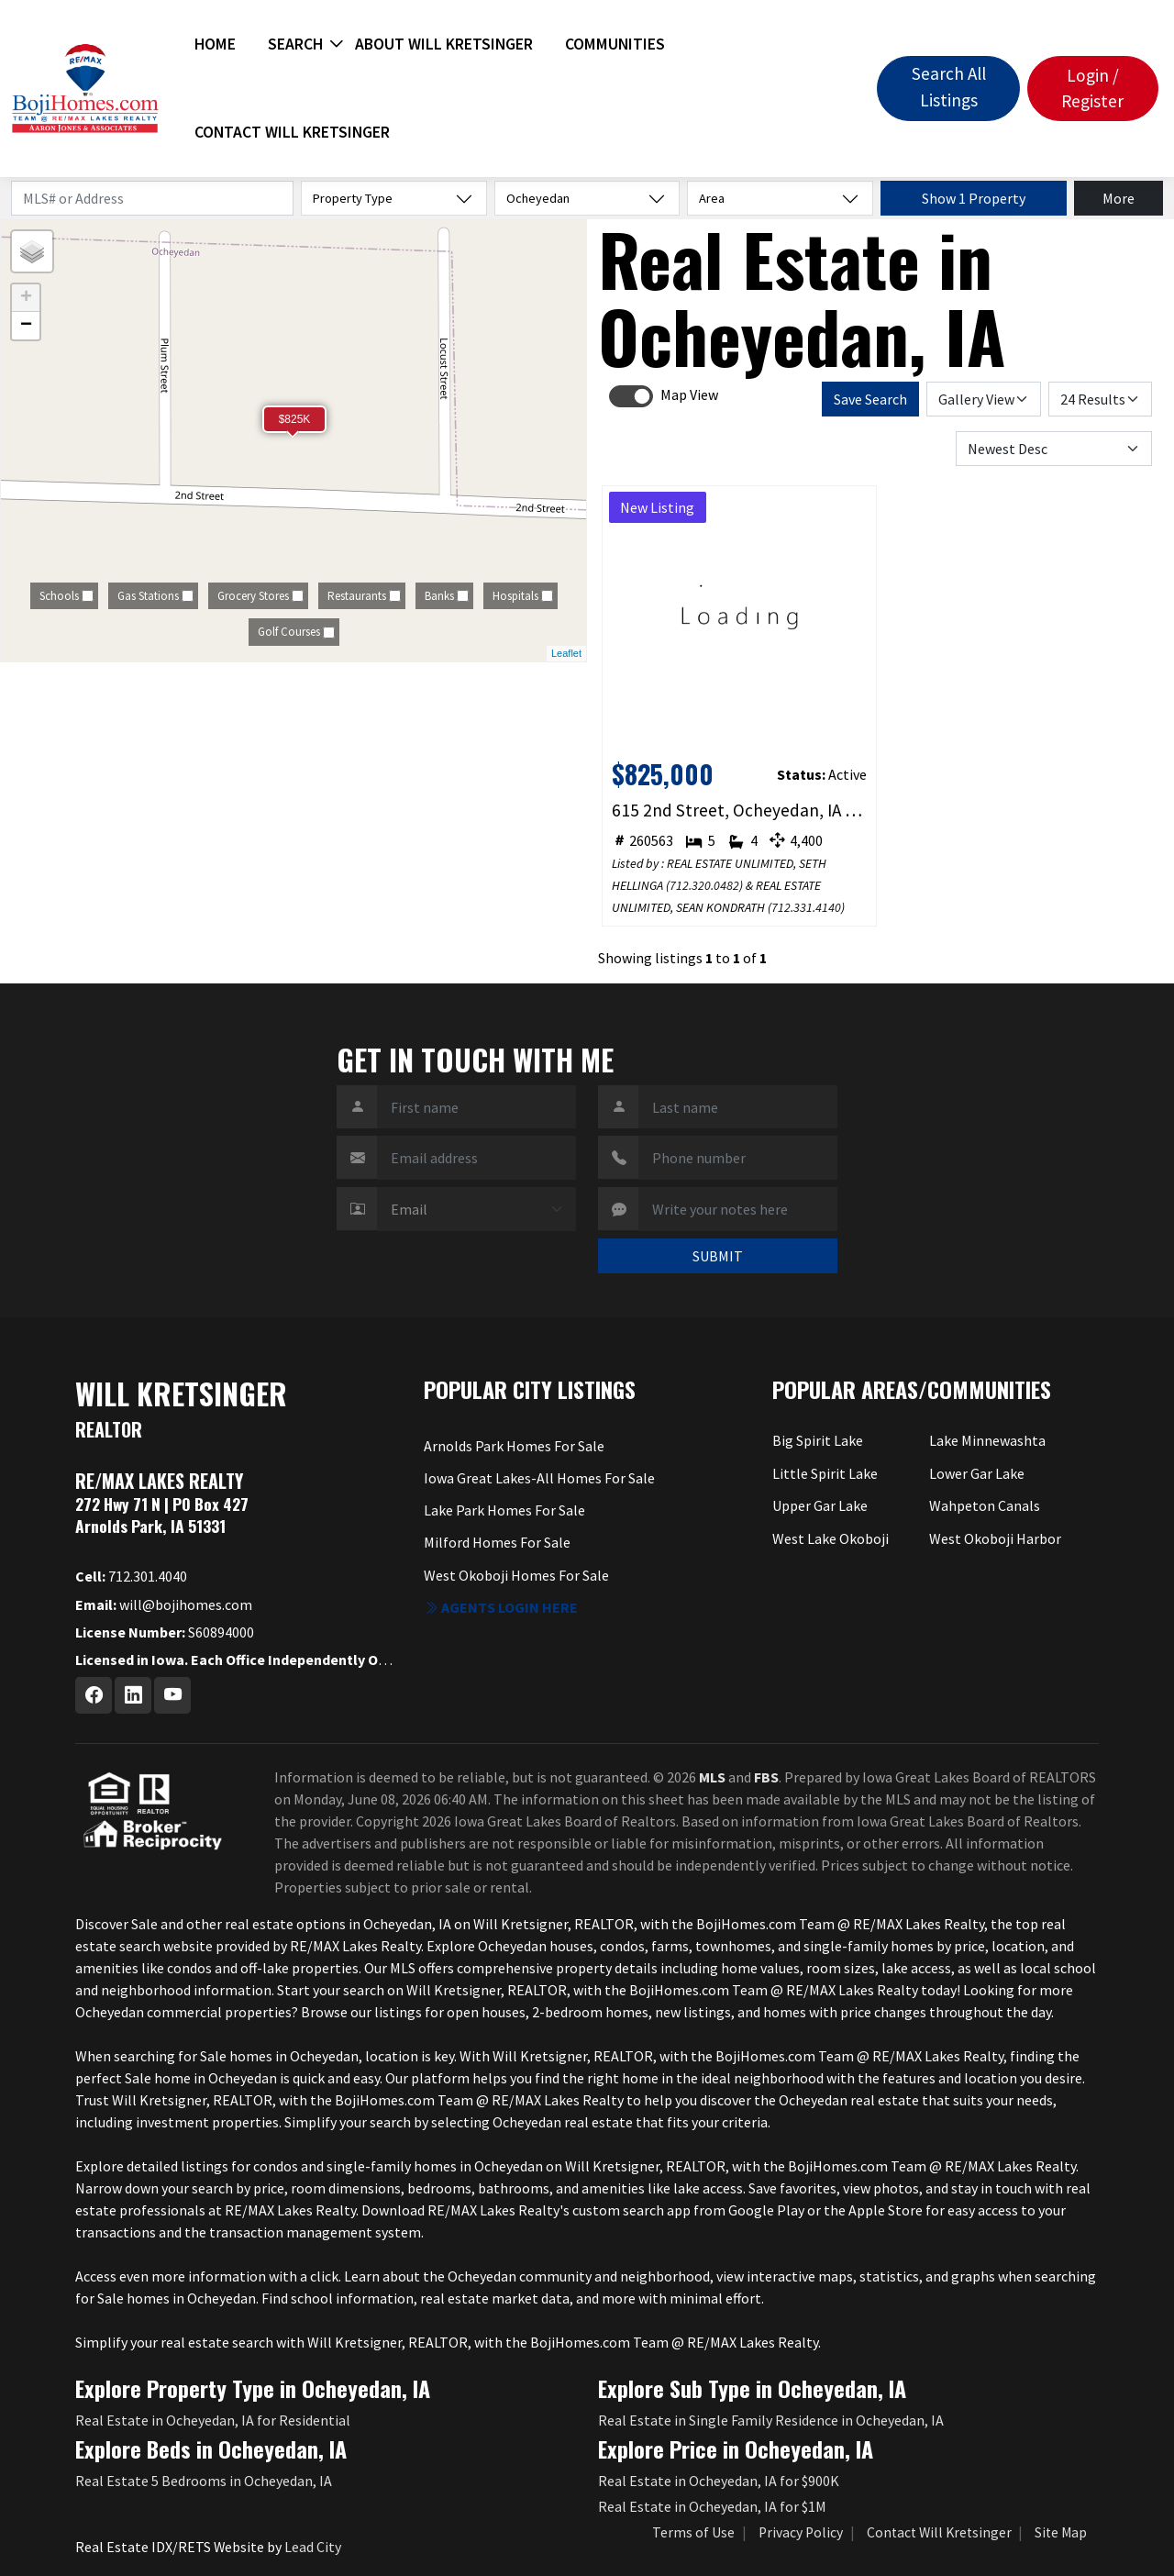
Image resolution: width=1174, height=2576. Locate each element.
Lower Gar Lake (976, 1473)
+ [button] (26, 298)
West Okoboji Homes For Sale (516, 1575)
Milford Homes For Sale (497, 1542)
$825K (295, 419)
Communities (615, 44)
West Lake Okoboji (830, 1538)
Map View (689, 394)
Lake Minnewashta (987, 1440)
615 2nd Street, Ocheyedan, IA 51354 (740, 810)
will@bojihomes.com (163, 1604)
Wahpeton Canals (984, 1505)
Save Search (870, 399)
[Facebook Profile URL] (93, 1695)
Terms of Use (693, 2532)
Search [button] (295, 44)
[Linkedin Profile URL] (133, 1695)
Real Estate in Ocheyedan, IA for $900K (718, 2480)
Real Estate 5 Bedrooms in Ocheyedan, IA (203, 2480)
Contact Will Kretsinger (292, 132)
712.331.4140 (806, 907)
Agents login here (501, 1607)
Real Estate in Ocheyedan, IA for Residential (212, 2420)
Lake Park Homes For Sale (504, 1510)
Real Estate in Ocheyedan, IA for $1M (712, 2506)
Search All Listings (949, 86)
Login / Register (1092, 88)
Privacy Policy (801, 2532)
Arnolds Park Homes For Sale (514, 1446)
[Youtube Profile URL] (172, 1695)
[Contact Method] (476, 1209)
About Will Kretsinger (444, 44)
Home (215, 44)
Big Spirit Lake (817, 1440)
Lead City (312, 2546)
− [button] (26, 325)
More (1118, 198)
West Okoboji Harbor (995, 1538)
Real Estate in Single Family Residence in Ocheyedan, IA (771, 2420)
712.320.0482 (704, 885)
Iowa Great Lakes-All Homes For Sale (539, 1478)
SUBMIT (717, 1256)
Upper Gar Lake (820, 1505)
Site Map (1061, 2532)
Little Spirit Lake (825, 1473)
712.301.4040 (131, 1576)
